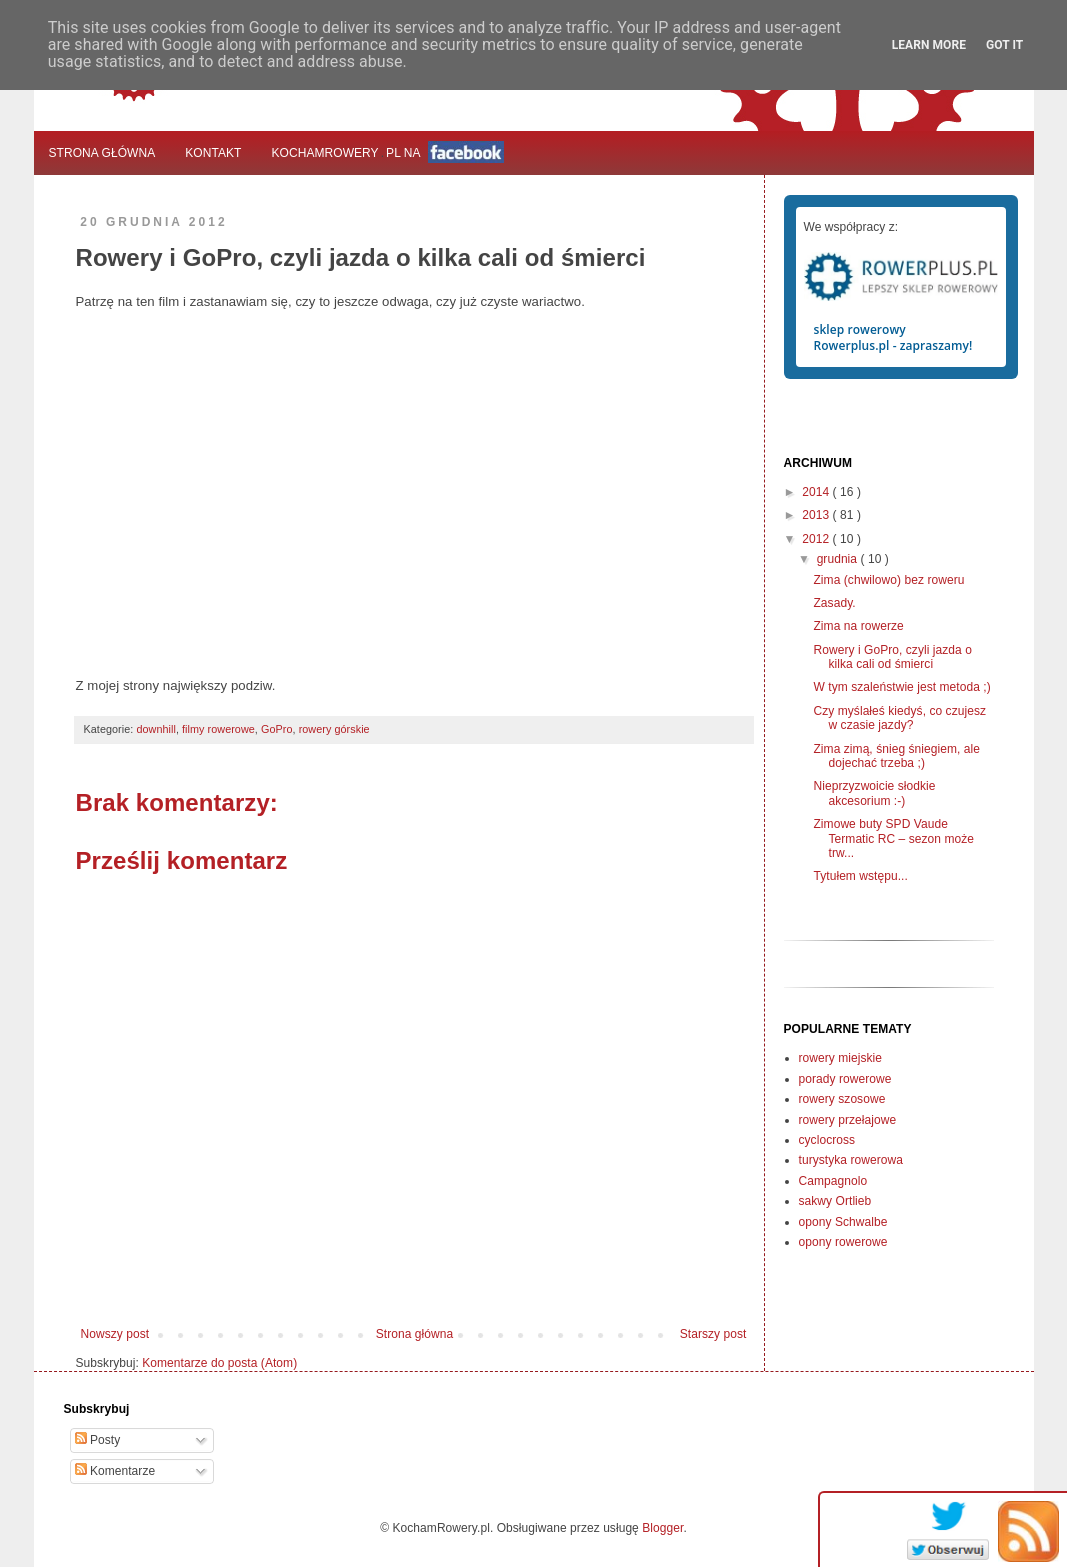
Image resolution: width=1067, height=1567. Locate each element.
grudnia (839, 559)
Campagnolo (833, 1181)
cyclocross (827, 1140)
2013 (817, 515)
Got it (1004, 45)
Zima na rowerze (858, 626)
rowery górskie (334, 729)
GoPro (277, 729)
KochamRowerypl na (388, 152)
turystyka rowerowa (851, 1160)
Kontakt (213, 153)
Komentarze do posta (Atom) (219, 1363)
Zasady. (834, 603)
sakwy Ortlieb (835, 1201)
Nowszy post (115, 1334)
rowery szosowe (842, 1099)
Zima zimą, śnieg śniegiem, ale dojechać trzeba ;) (896, 756)
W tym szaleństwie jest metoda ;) (901, 687)
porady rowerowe (845, 1079)
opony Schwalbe (843, 1222)
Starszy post (713, 1334)
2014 (817, 492)
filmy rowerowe (218, 729)
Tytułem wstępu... (860, 876)
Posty (98, 1440)
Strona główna (102, 153)
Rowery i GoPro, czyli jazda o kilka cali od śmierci (892, 657)
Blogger (662, 1528)
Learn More (929, 45)
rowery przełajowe (848, 1120)
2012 (817, 539)
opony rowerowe (843, 1242)
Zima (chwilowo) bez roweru (888, 580)
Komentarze (115, 1471)
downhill (156, 729)
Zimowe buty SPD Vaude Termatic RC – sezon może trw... (893, 838)
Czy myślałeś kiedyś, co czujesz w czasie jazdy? (899, 718)
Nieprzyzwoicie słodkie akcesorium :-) (874, 793)
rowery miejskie (841, 1058)
